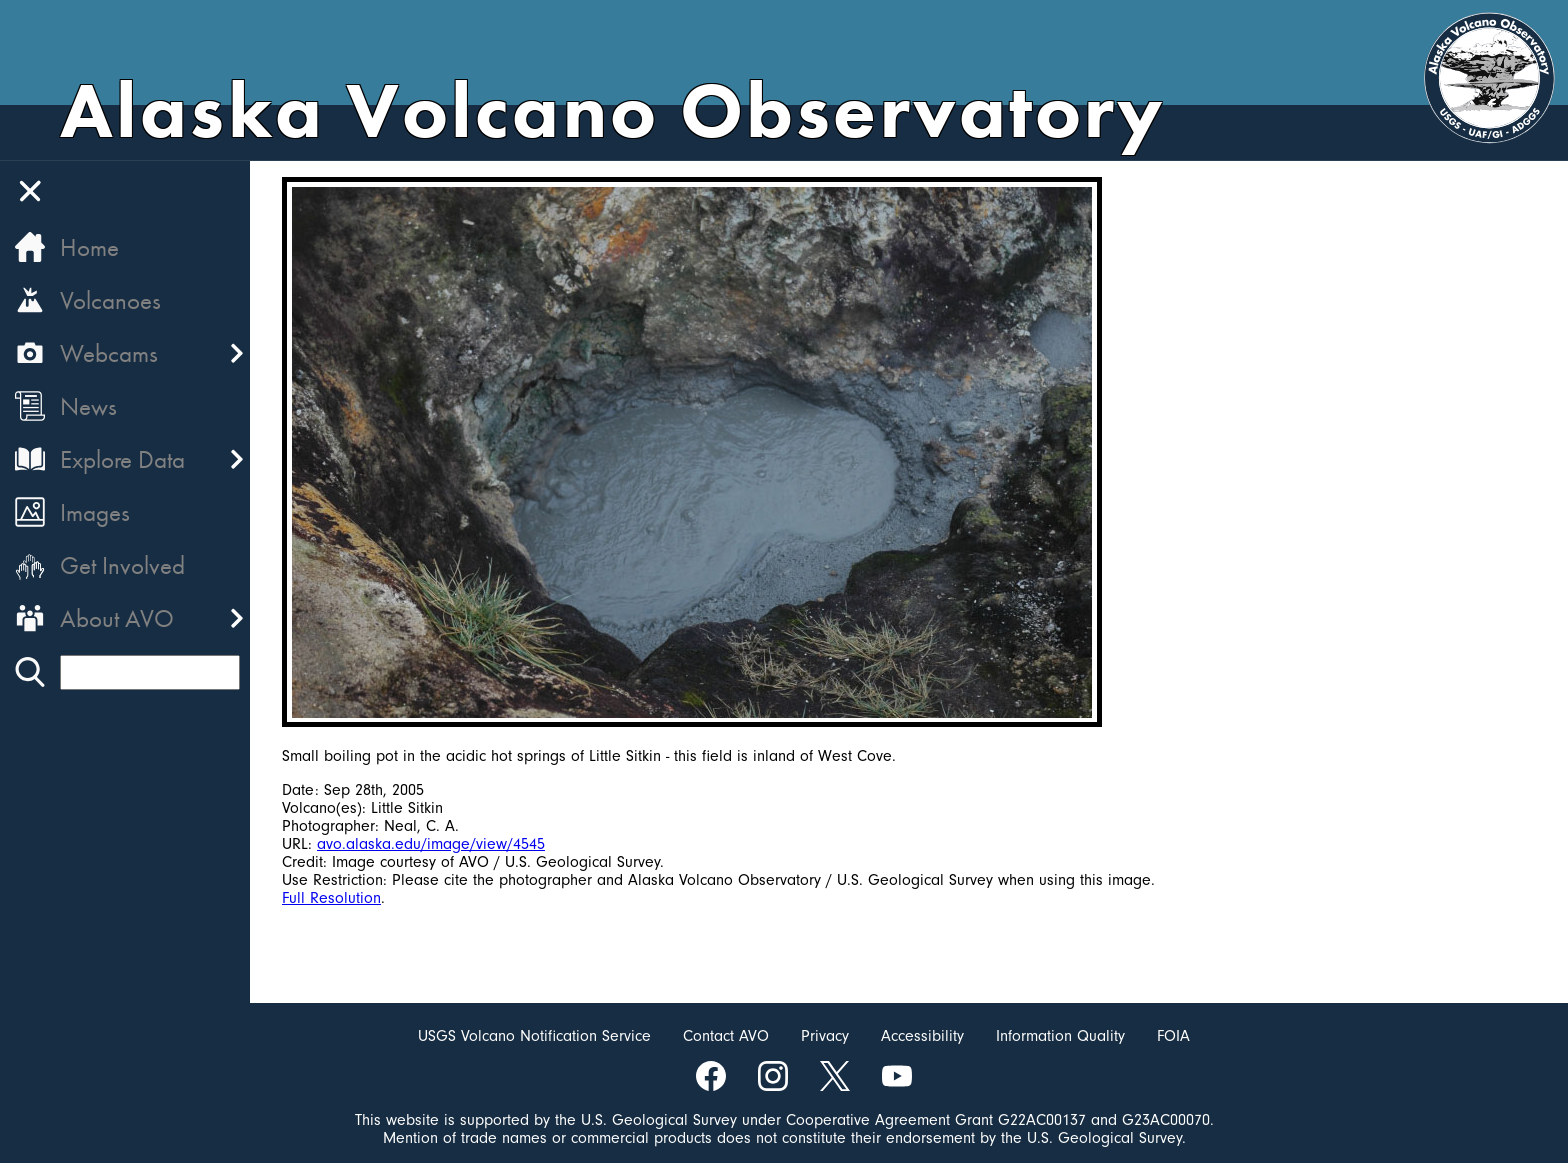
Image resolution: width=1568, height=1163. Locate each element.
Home (89, 247)
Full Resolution (331, 898)
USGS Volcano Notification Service (534, 1036)
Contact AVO (726, 1036)
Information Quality (1060, 1036)
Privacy (825, 1036)
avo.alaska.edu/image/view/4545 (431, 844)
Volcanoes (110, 300)
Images (95, 512)
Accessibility (922, 1036)
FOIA (1173, 1036)
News (88, 406)
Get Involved (122, 565)
